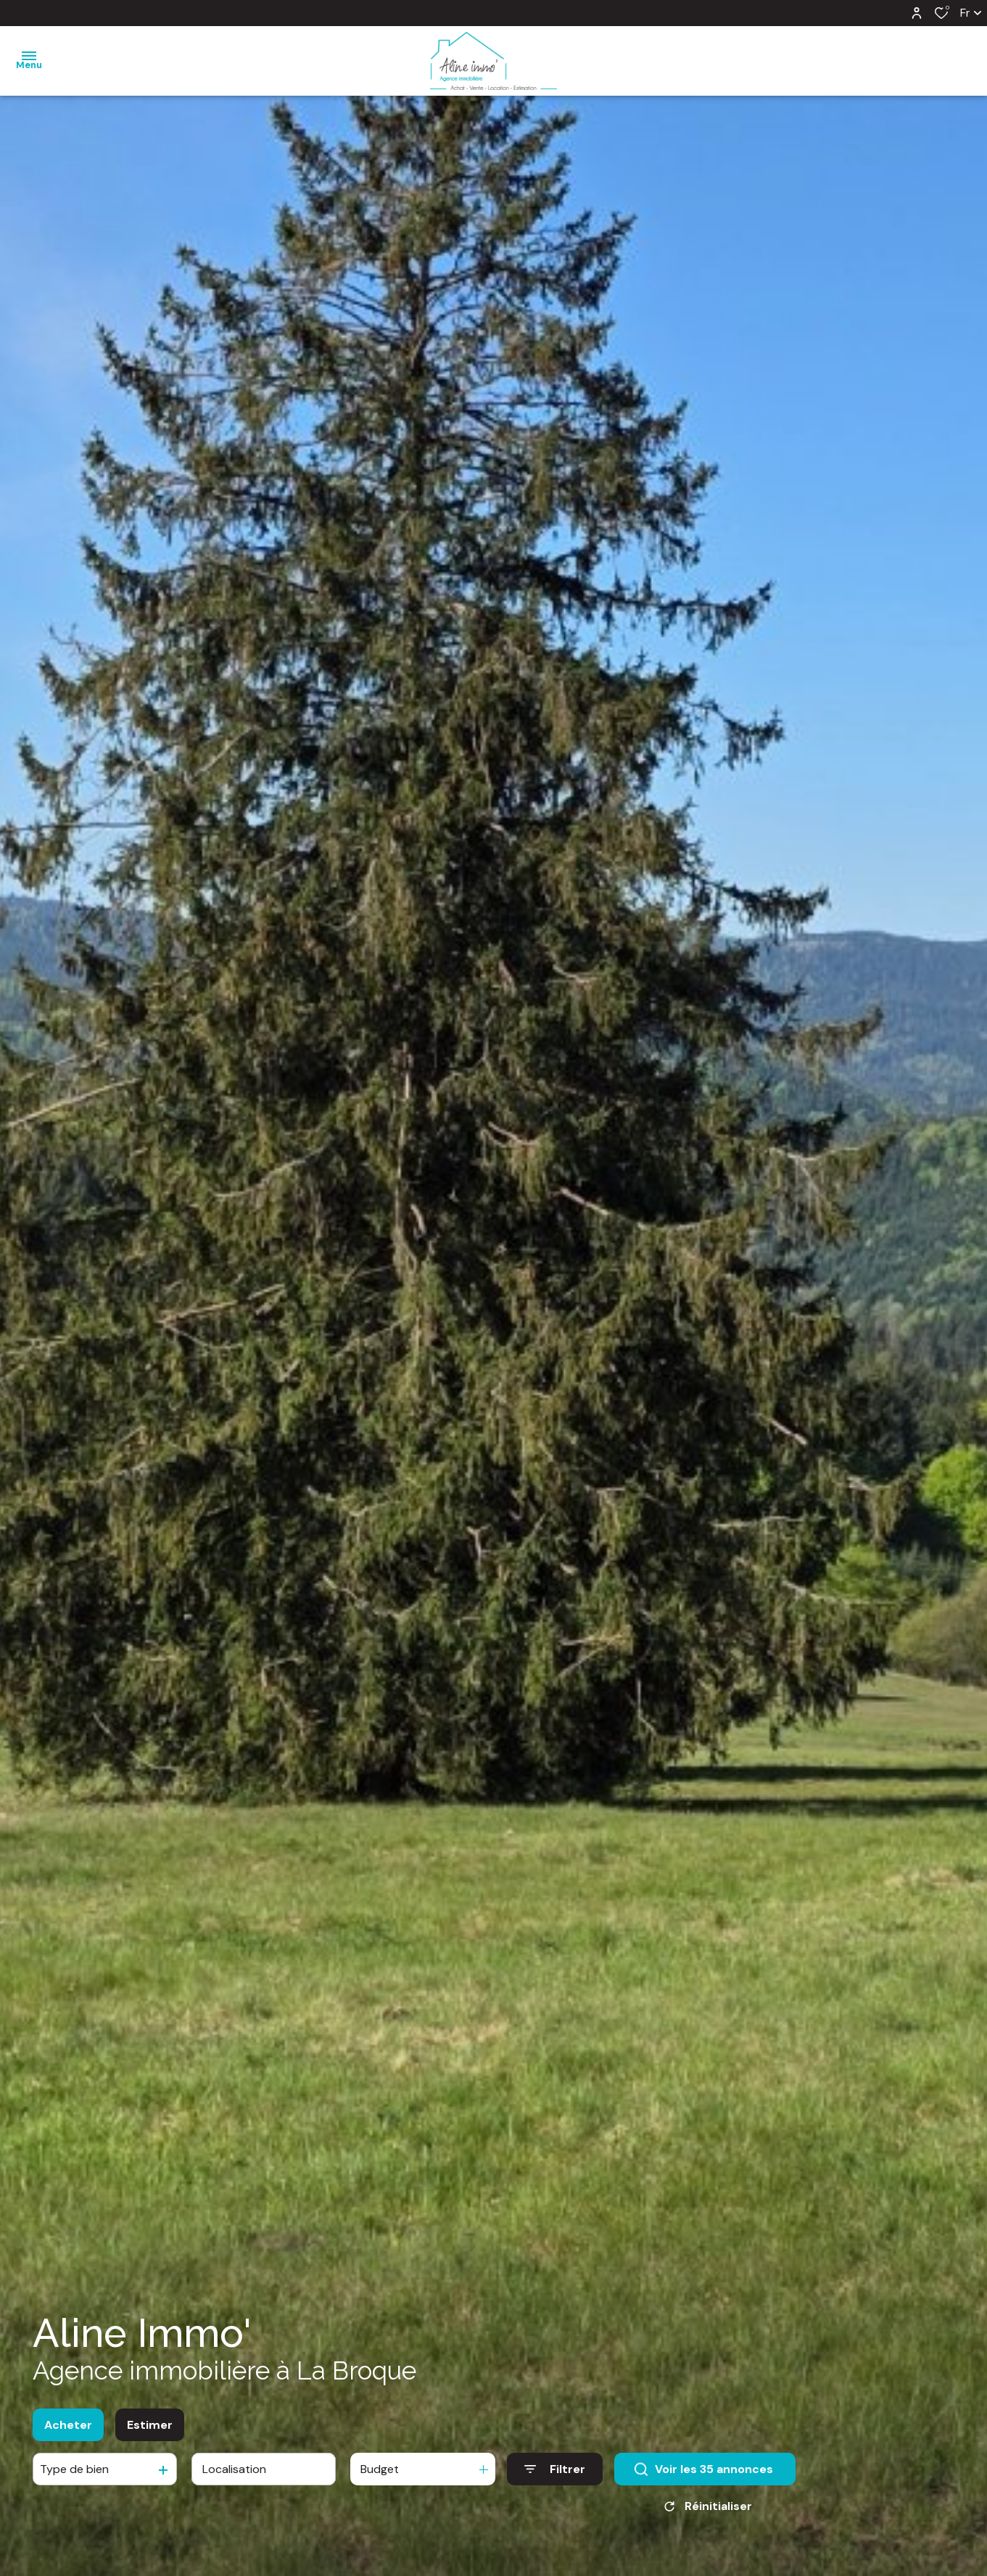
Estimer (150, 2430)
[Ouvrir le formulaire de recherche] (555, 2474)
